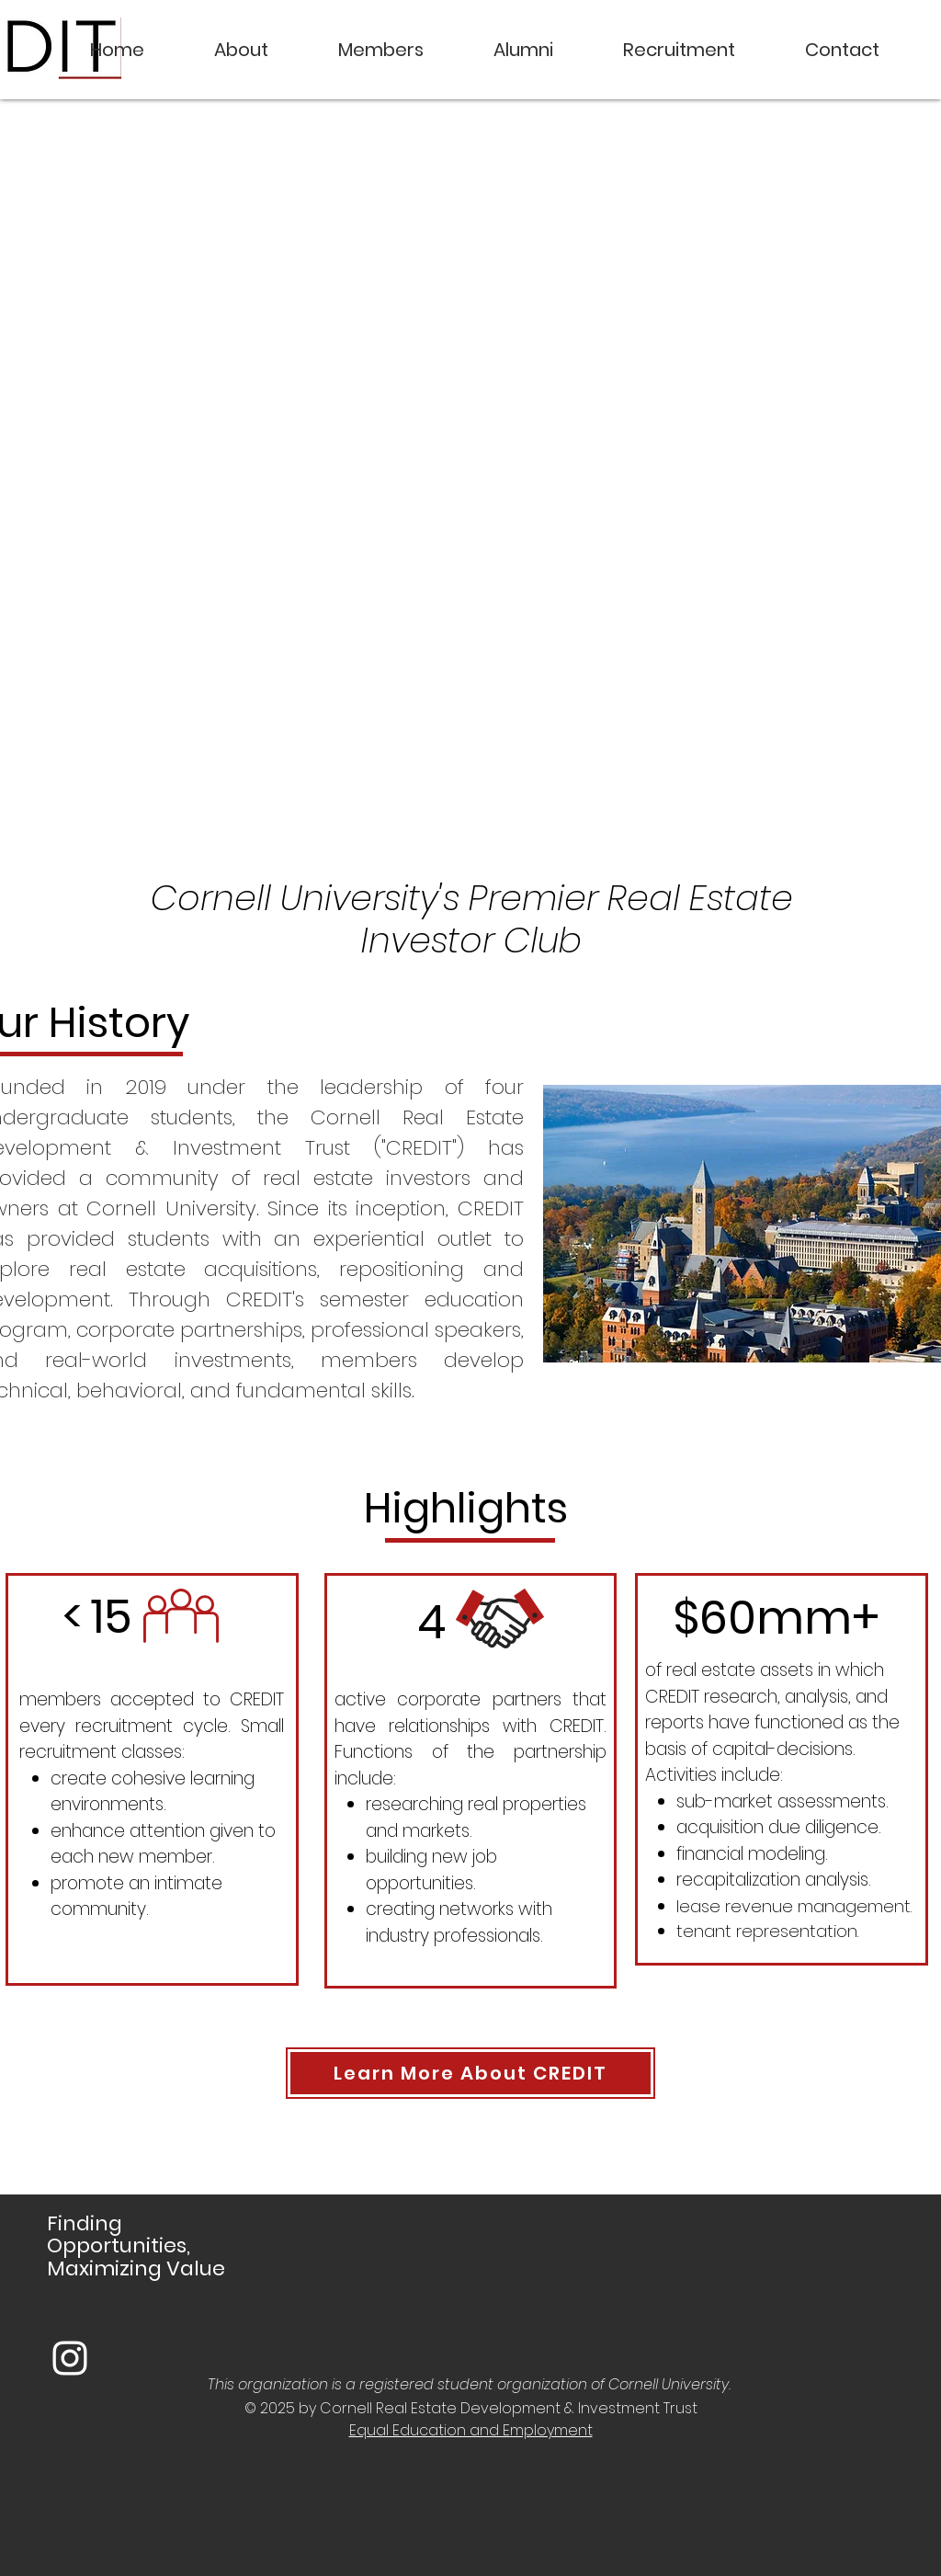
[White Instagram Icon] (70, 2358)
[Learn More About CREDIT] (470, 2073)
